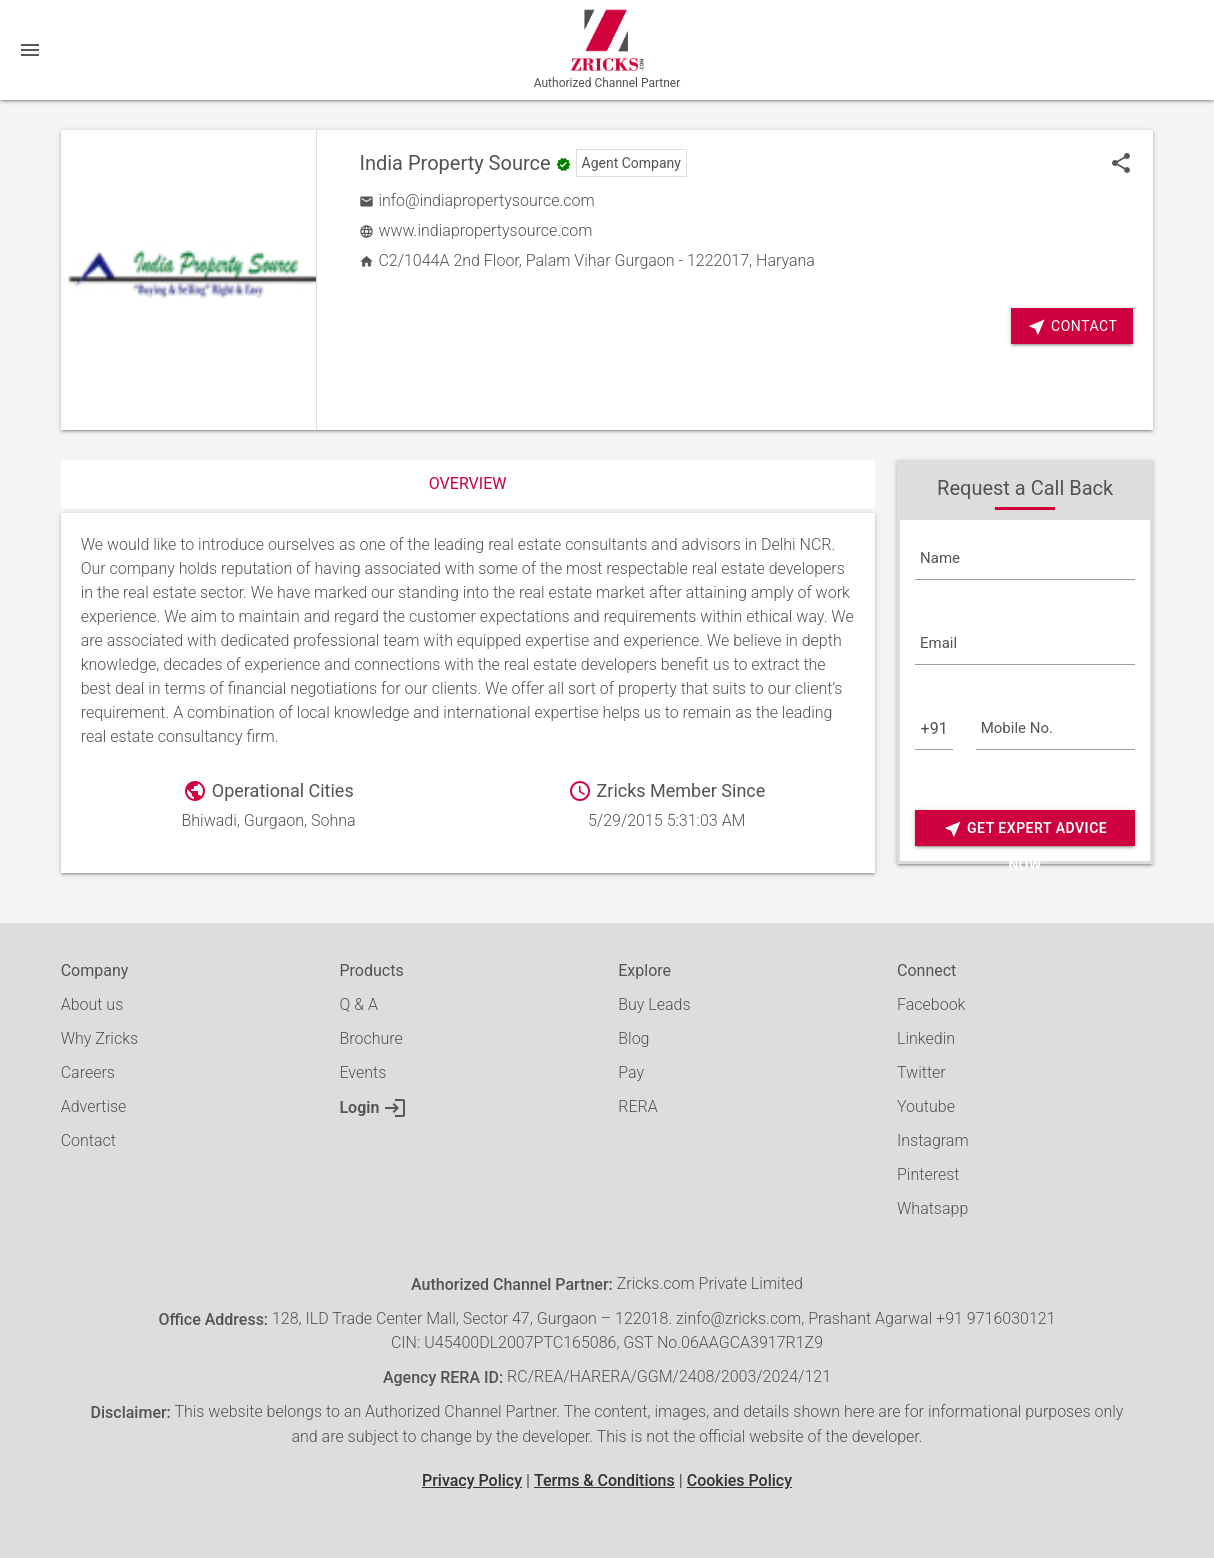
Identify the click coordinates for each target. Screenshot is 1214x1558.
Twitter (921, 1072)
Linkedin (926, 1038)
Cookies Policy (739, 1480)
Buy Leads (654, 1004)
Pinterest (928, 1174)
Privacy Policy (472, 1480)
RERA (637, 1106)
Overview (468, 483)
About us (92, 1004)
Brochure (370, 1038)
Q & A (358, 1004)
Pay (631, 1072)
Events (362, 1072)
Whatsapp (932, 1208)
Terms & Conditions (604, 1480)
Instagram (933, 1140)
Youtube (926, 1106)
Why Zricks (99, 1038)
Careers (88, 1072)
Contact (1072, 326)
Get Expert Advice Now (1025, 828)
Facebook (931, 1004)
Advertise (94, 1106)
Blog (633, 1038)
